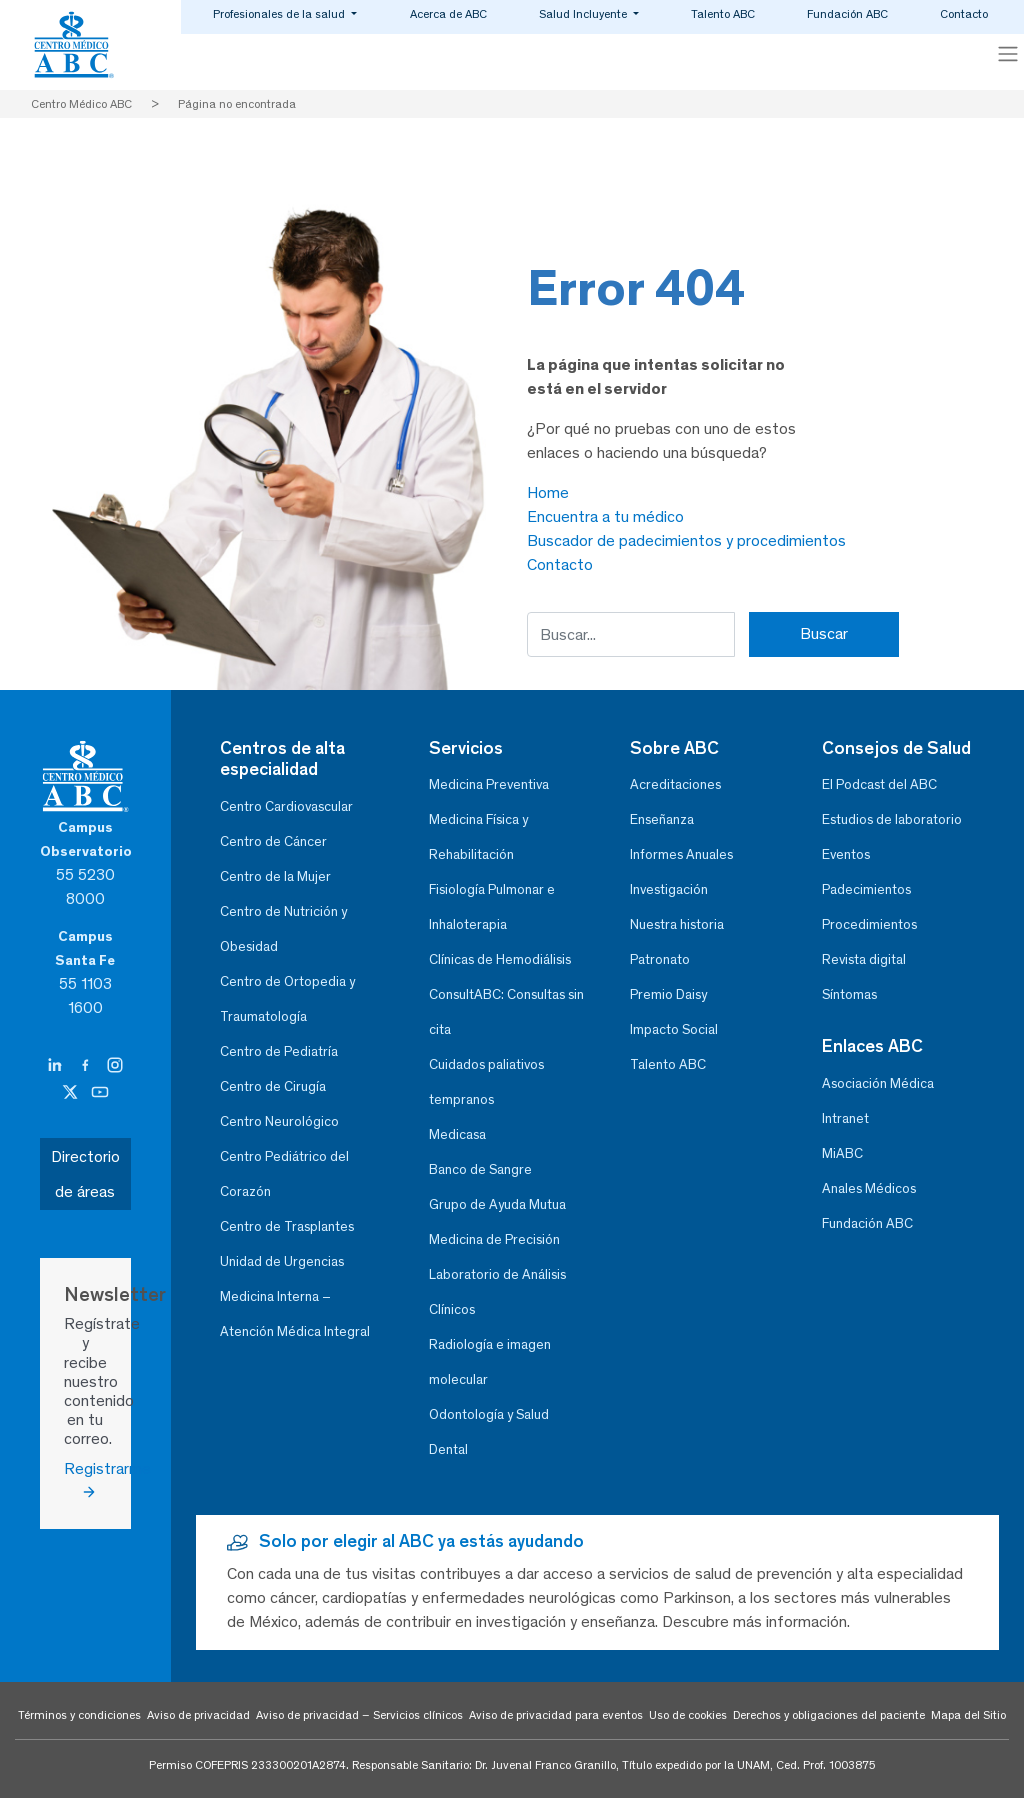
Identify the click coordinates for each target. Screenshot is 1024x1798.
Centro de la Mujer (275, 876)
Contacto (964, 14)
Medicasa (457, 1134)
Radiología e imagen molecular (490, 1362)
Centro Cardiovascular (286, 806)
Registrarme (85, 1480)
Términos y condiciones (79, 1715)
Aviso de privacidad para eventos (556, 1715)
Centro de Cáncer (273, 841)
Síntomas (849, 994)
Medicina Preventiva (489, 784)
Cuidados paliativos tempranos (486, 1082)
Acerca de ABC (448, 14)
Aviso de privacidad (198, 1715)
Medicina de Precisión (494, 1239)
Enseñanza (662, 819)
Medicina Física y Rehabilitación (478, 837)
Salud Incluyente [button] (584, 14)
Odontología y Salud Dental (489, 1432)
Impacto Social (674, 1029)
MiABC (842, 1153)
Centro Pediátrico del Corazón (284, 1174)
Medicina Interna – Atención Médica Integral (295, 1314)
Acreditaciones (675, 784)
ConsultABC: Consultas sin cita (506, 1012)
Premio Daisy (668, 994)
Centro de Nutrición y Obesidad (283, 929)
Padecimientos (866, 889)
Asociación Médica (878, 1083)
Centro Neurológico (279, 1121)
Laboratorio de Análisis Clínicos (497, 1292)
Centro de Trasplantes (287, 1226)
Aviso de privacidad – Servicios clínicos (359, 1715)
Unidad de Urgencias (282, 1261)
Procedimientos (869, 924)
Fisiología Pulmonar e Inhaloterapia (492, 907)
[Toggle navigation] (1008, 54)
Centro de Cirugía (273, 1086)
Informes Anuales (681, 854)
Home (548, 492)
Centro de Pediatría (279, 1051)
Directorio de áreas (85, 1174)
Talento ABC (723, 14)
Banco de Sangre (480, 1169)
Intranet (845, 1118)
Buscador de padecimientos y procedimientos (686, 540)
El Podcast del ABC (879, 784)
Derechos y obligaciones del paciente (829, 1715)
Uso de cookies (688, 1715)
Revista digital (864, 959)
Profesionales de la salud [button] (280, 14)
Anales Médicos (869, 1188)
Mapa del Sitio (968, 1715)
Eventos (846, 854)
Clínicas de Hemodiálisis (500, 959)
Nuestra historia (677, 924)
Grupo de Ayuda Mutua (497, 1204)
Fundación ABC (847, 14)
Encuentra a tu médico (605, 516)
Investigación (669, 889)
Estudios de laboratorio (892, 819)
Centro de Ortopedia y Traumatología (287, 999)
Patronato (660, 959)
